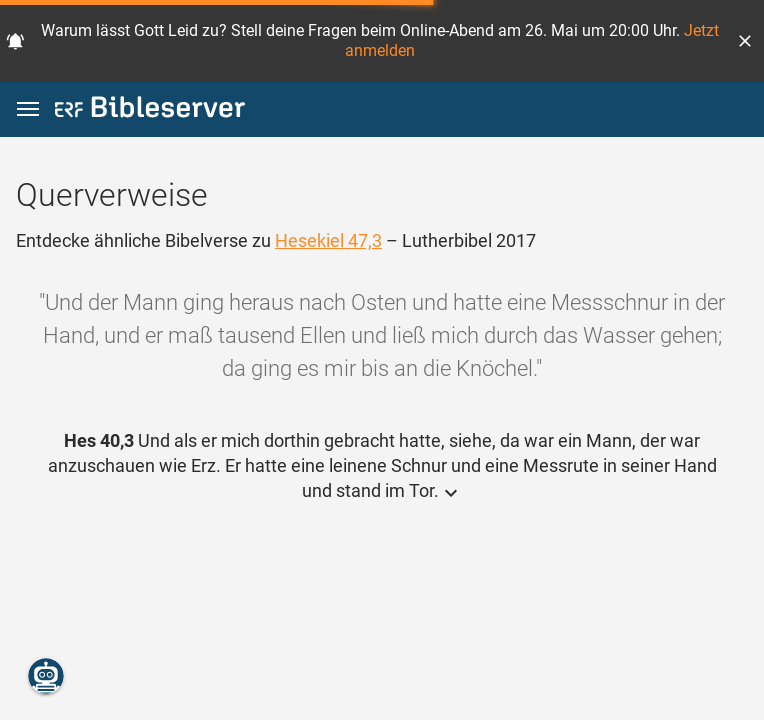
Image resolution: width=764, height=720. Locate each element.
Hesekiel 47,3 (328, 240)
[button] (745, 41)
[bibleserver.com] (150, 110)
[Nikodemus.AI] (46, 676)
